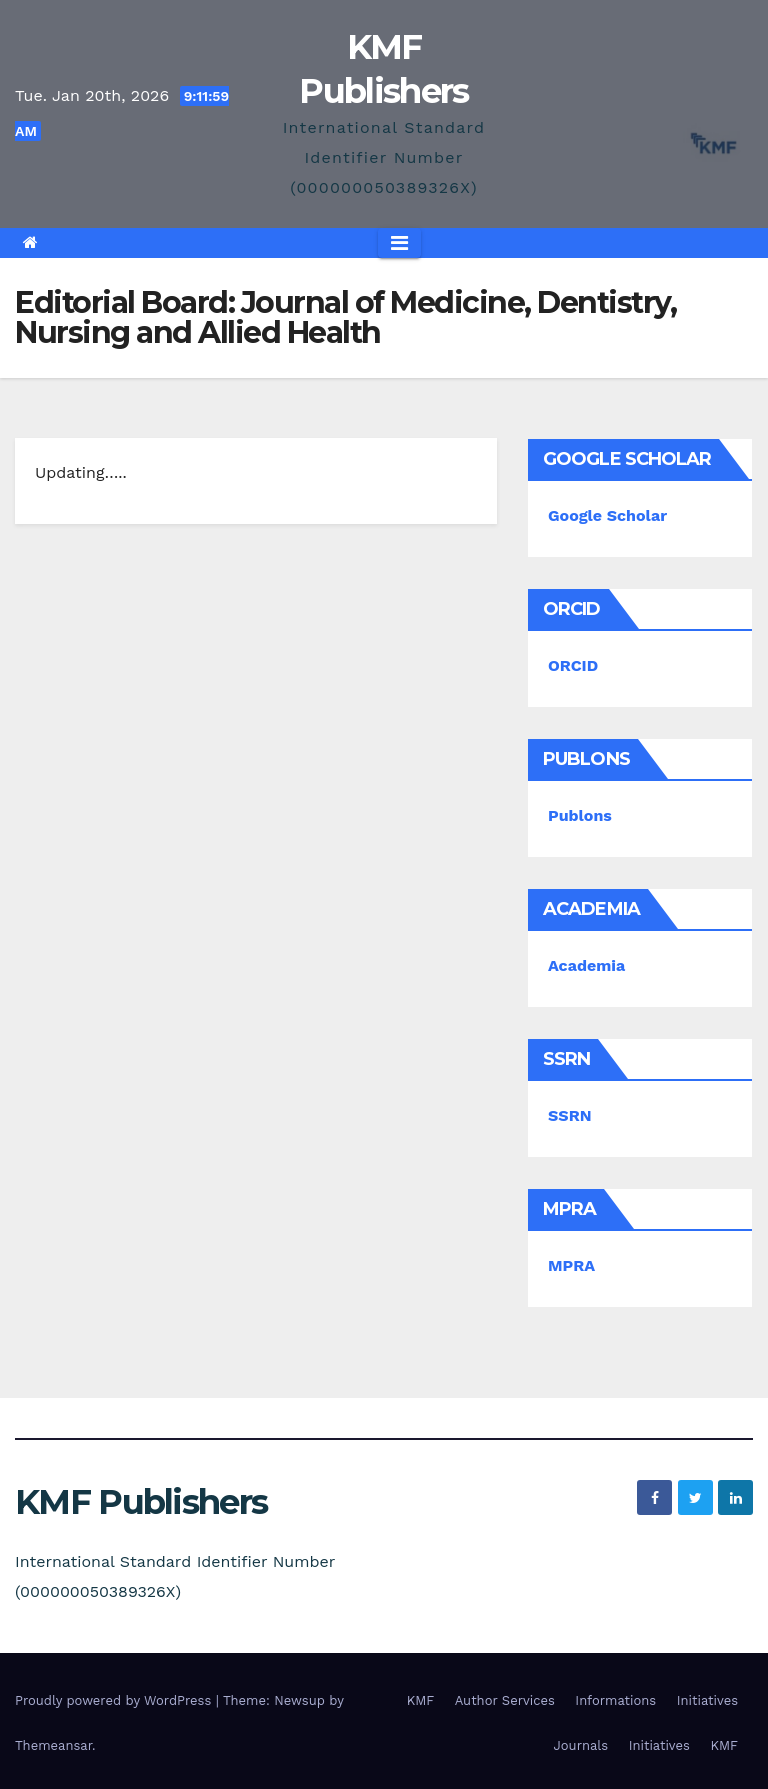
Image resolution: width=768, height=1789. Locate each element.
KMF (421, 1700)
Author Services (505, 1700)
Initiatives (707, 1700)
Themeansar (53, 1745)
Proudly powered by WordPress (115, 1700)
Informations (615, 1700)
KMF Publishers (141, 1502)
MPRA (571, 1265)
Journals (581, 1745)
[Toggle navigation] (399, 243)
